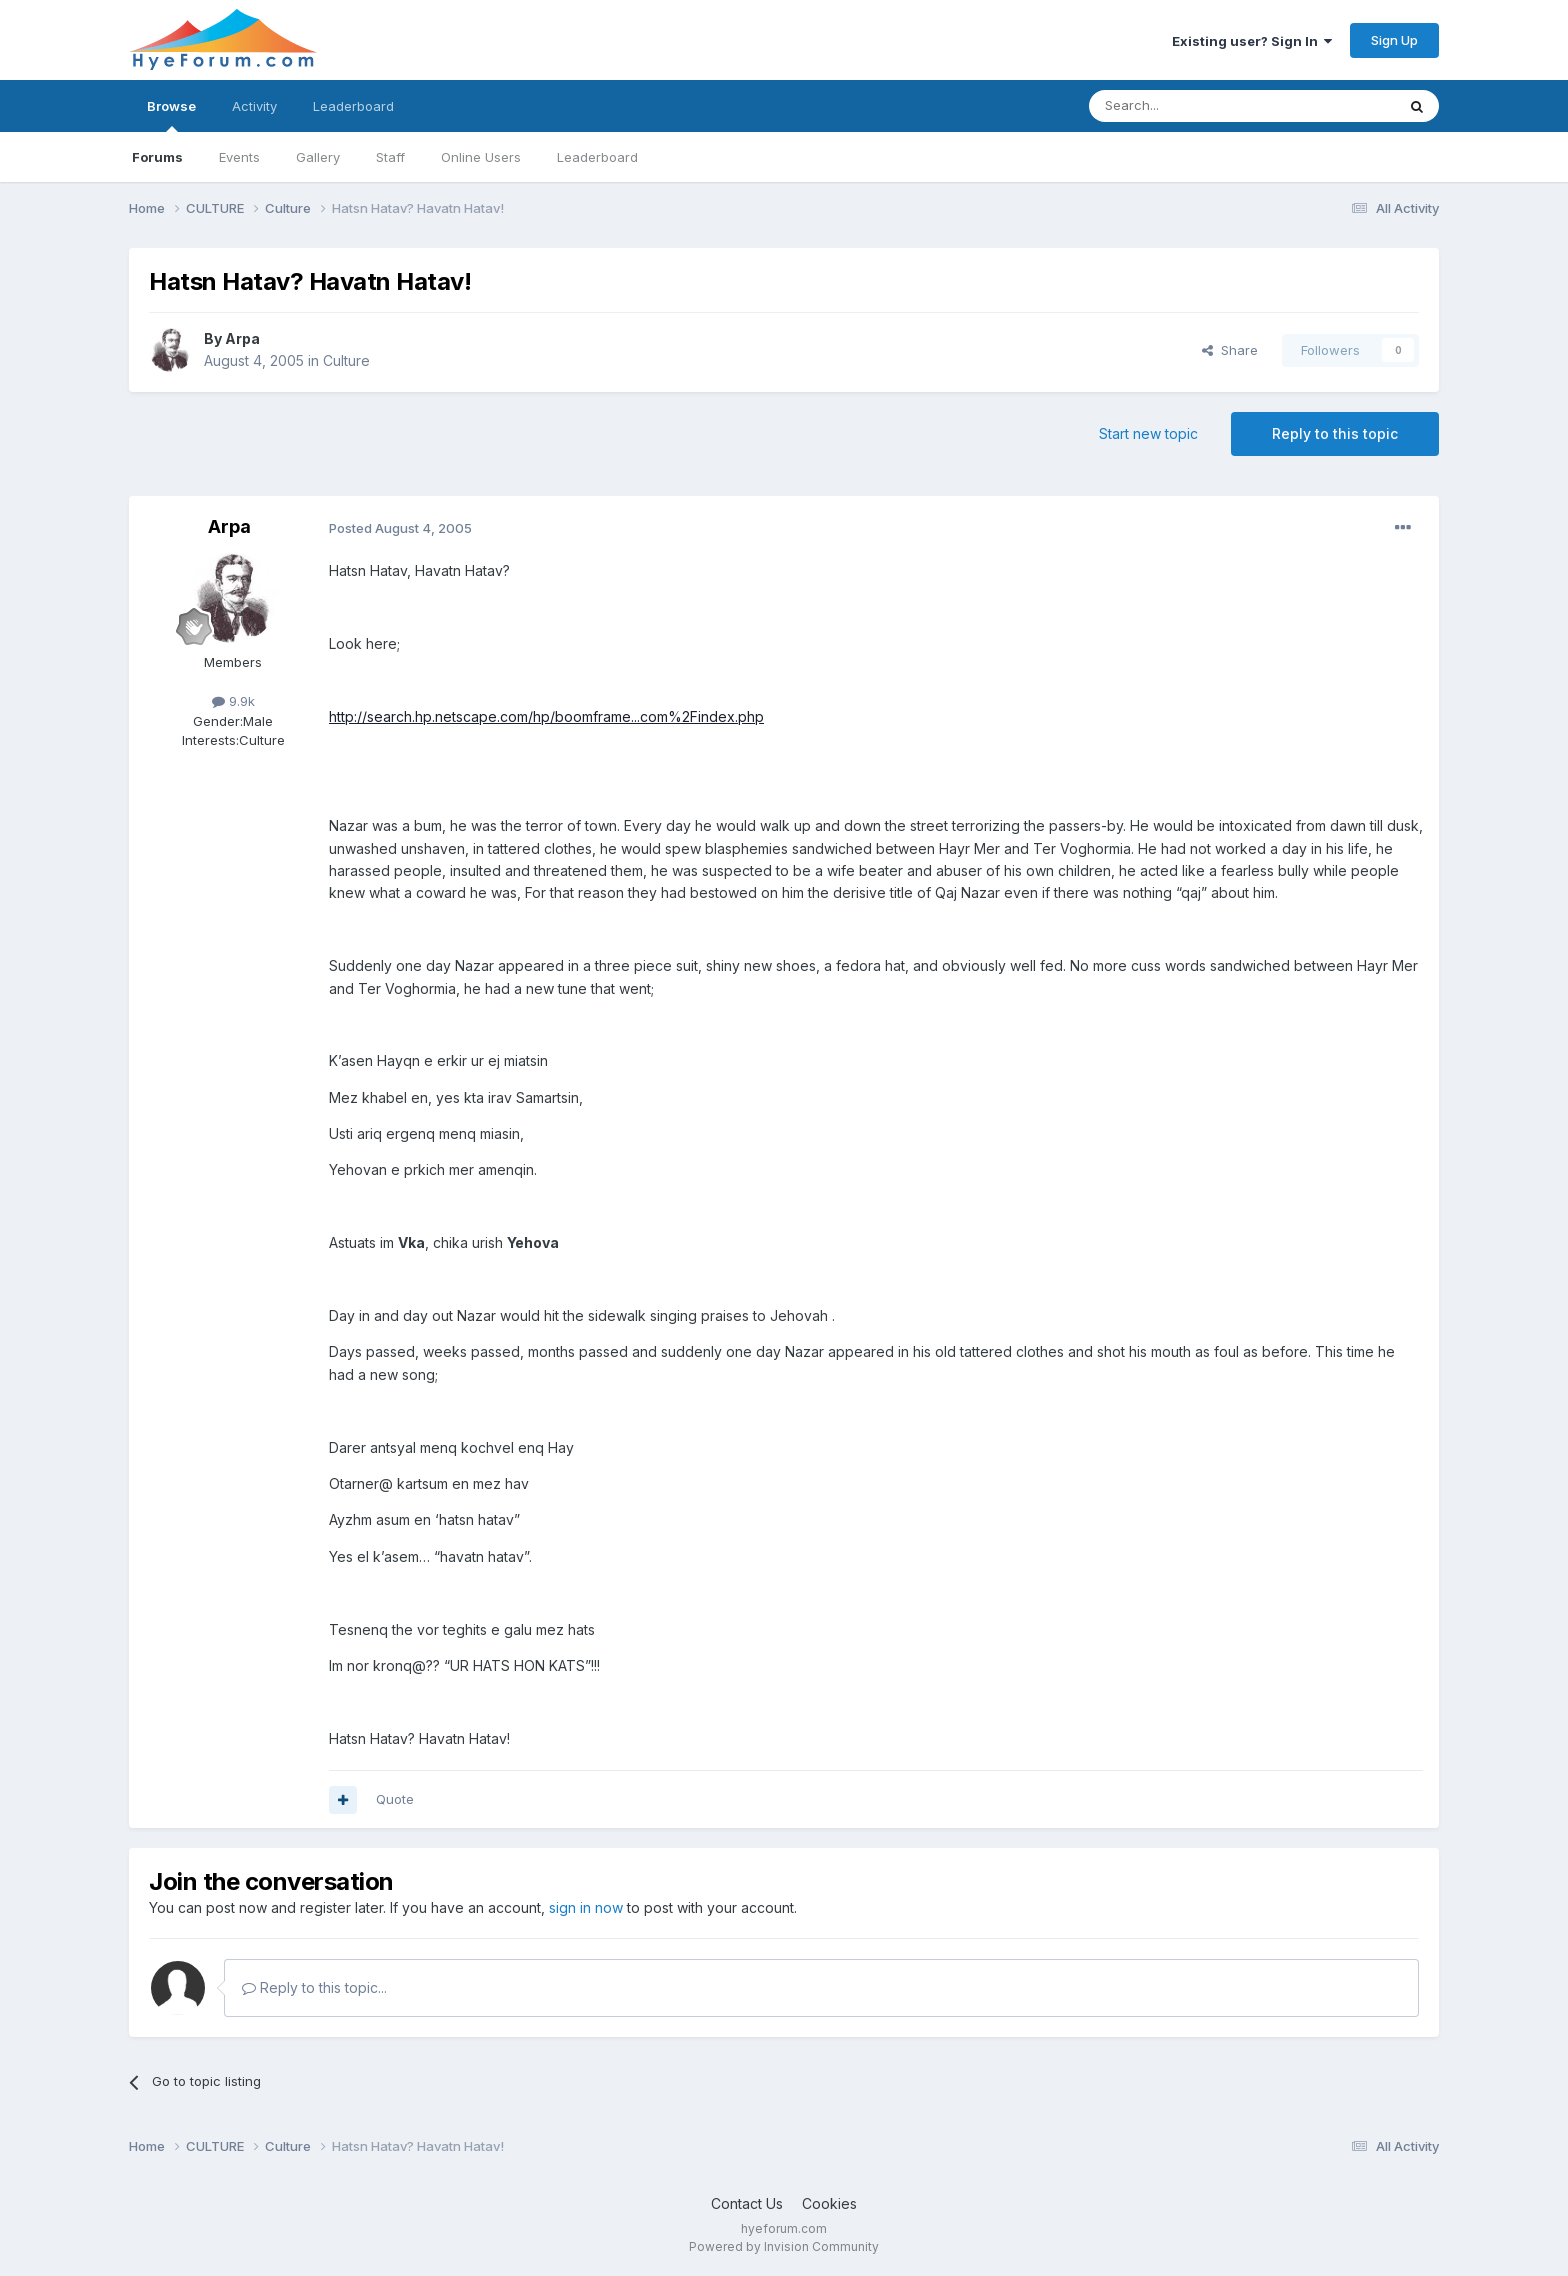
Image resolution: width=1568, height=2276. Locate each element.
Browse (171, 115)
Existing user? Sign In (1252, 41)
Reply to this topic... (314, 1987)
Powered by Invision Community (784, 2246)
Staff (390, 157)
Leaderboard (597, 157)
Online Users (481, 157)
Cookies (829, 2203)
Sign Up (1394, 40)
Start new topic (1148, 433)
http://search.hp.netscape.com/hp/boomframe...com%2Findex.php (546, 716)
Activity (254, 106)
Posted (400, 528)
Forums (157, 157)
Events (239, 157)
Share (1230, 350)
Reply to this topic (1335, 433)
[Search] (1191, 106)
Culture (346, 360)
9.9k (233, 701)
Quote (395, 1799)
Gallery (318, 157)
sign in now (586, 1907)
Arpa (242, 338)
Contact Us (747, 2203)
